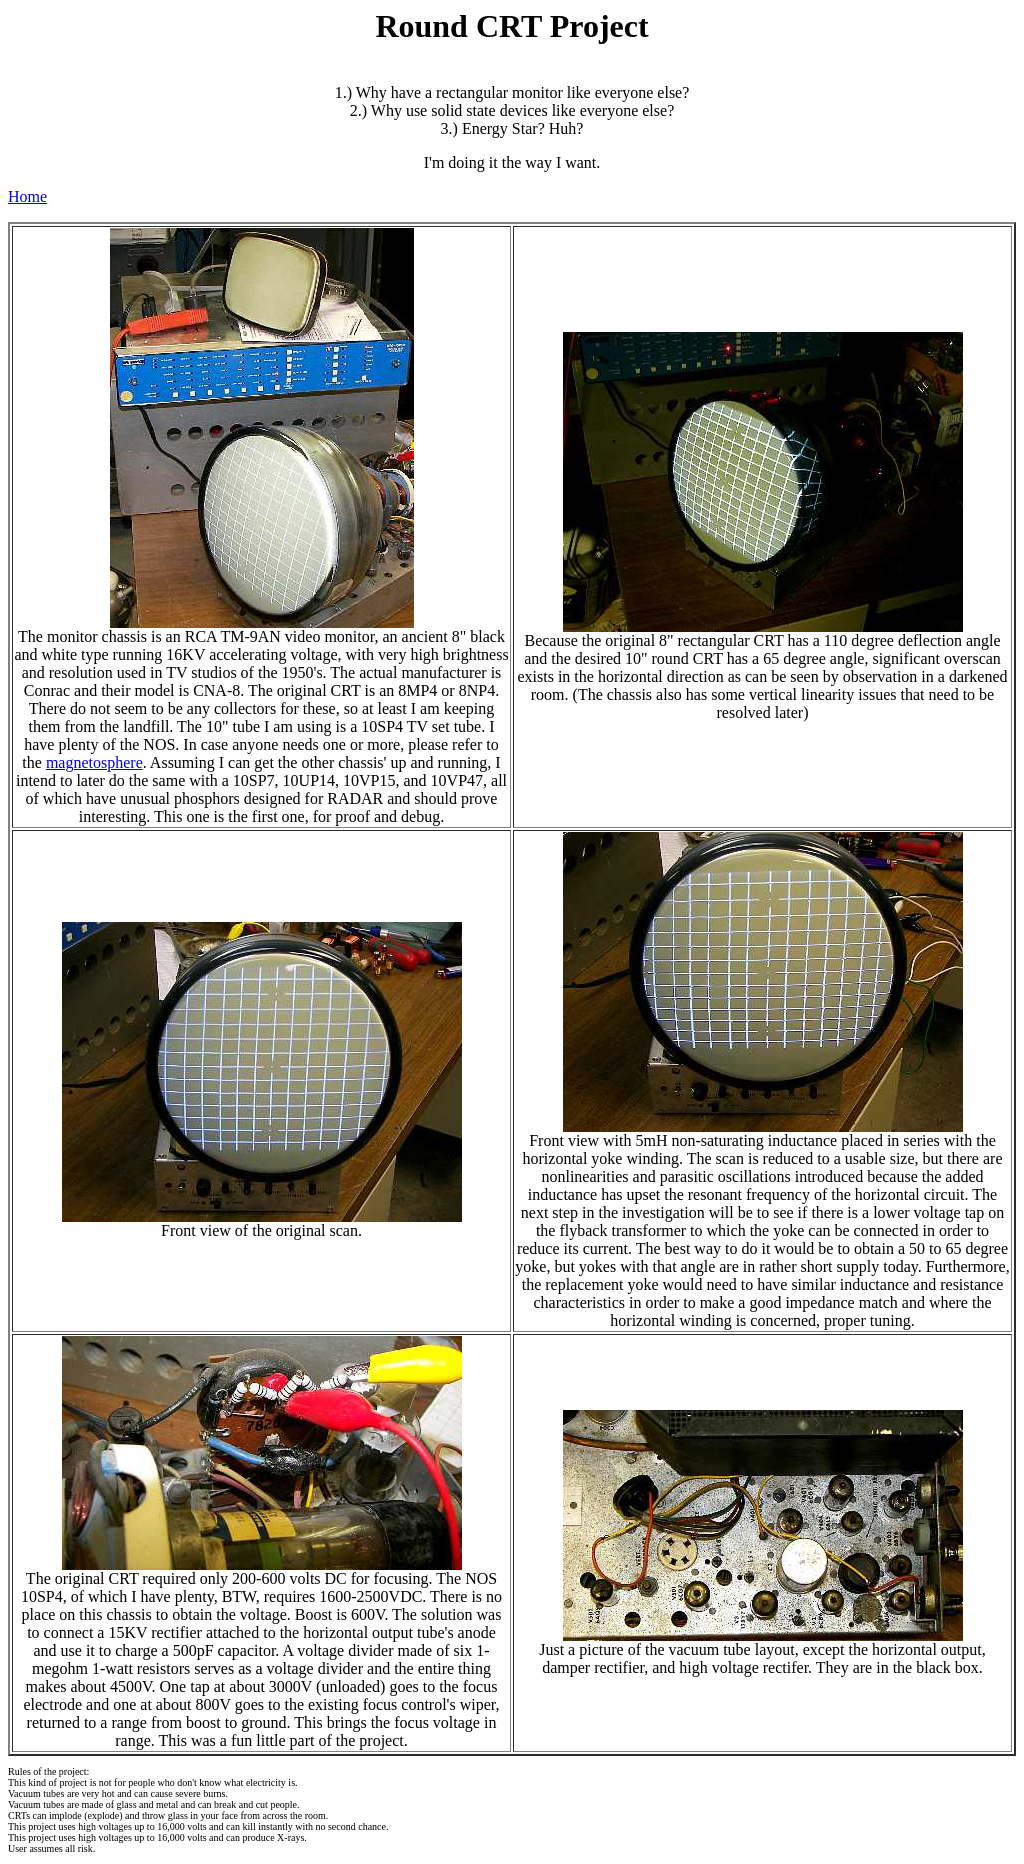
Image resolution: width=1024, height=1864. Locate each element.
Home (27, 196)
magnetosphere (94, 762)
